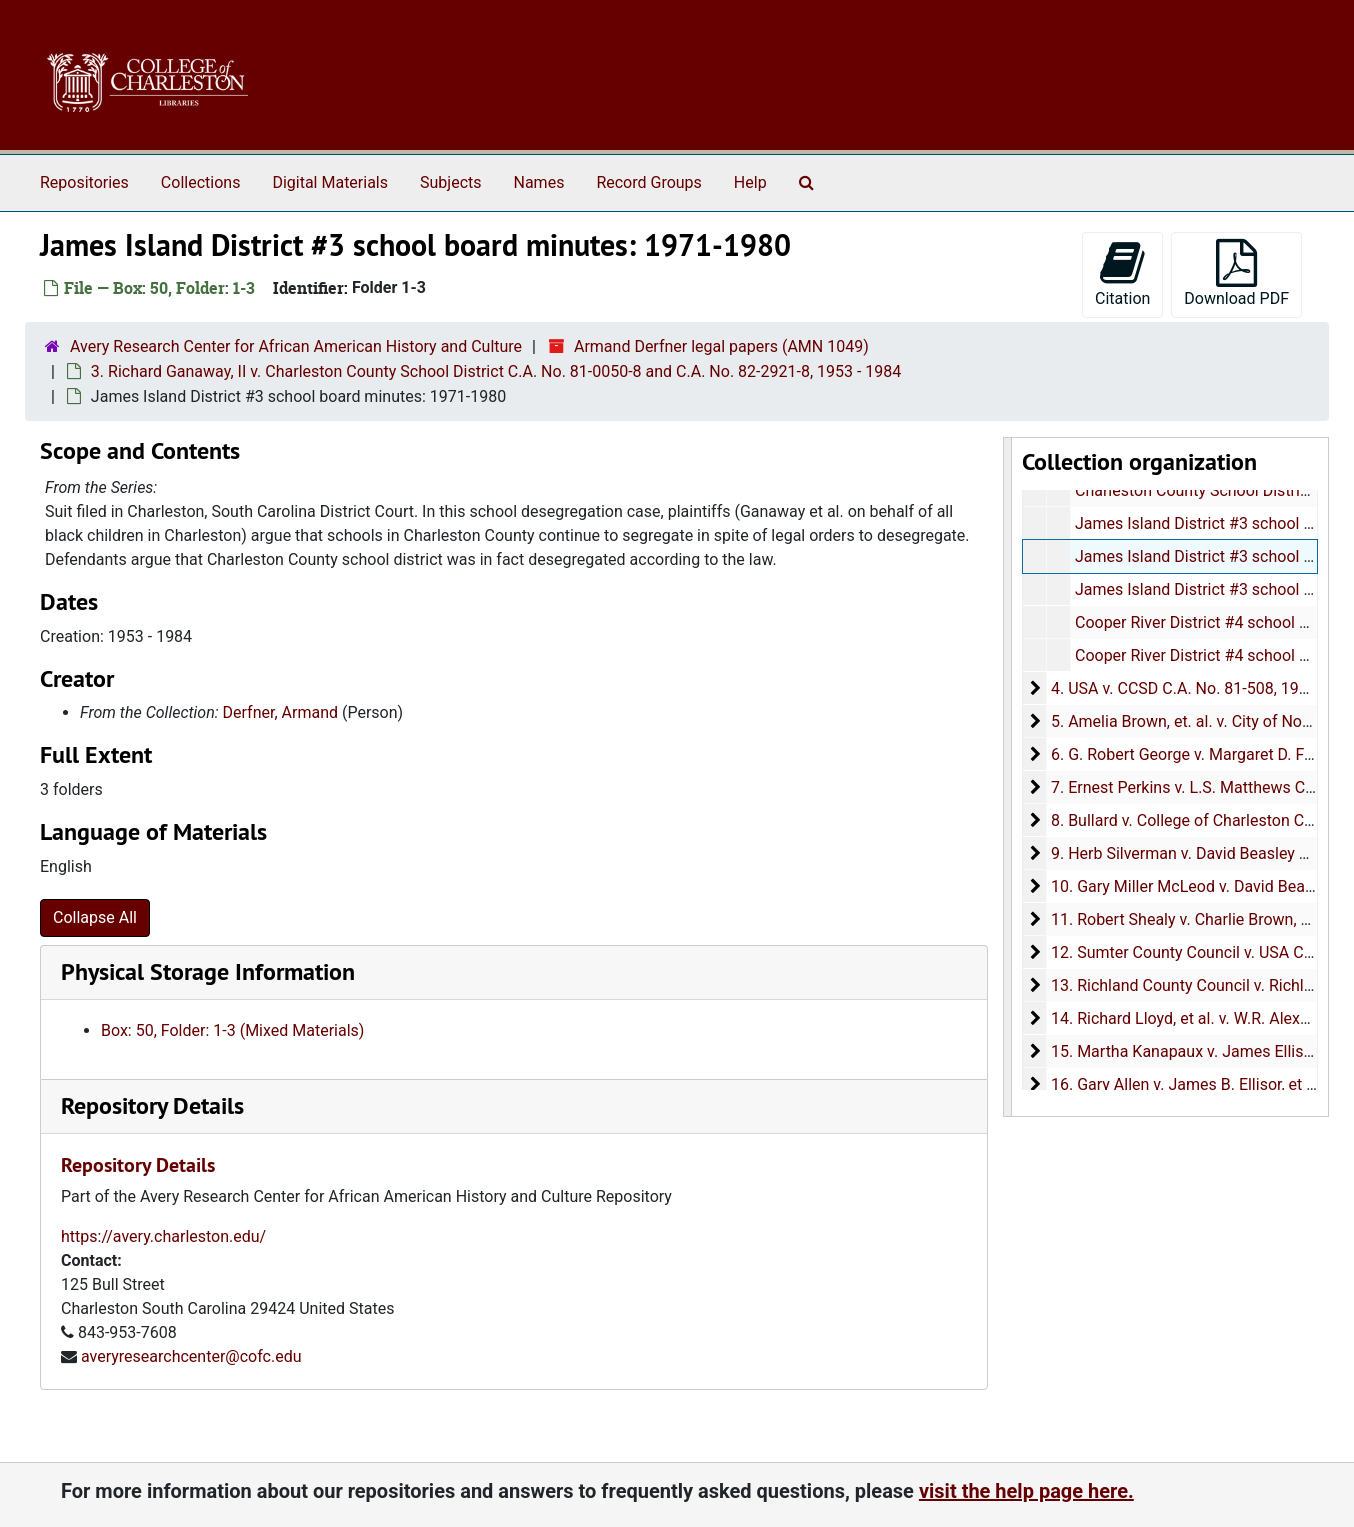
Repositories (84, 182)
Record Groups (648, 182)
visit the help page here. (1026, 1491)
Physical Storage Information (208, 971)
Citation (1122, 273)
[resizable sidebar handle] (1008, 777)
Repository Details (152, 1105)
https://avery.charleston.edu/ (163, 1236)
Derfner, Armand (280, 712)
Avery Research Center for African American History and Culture (296, 346)
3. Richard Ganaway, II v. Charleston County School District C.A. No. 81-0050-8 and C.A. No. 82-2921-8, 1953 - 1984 (496, 371)
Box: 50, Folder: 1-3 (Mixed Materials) (232, 1030)
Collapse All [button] (95, 917)
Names (539, 182)
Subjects (450, 182)
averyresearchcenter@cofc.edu (191, 1356)
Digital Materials (330, 182)
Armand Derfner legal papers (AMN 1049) (721, 346)
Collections (201, 182)
